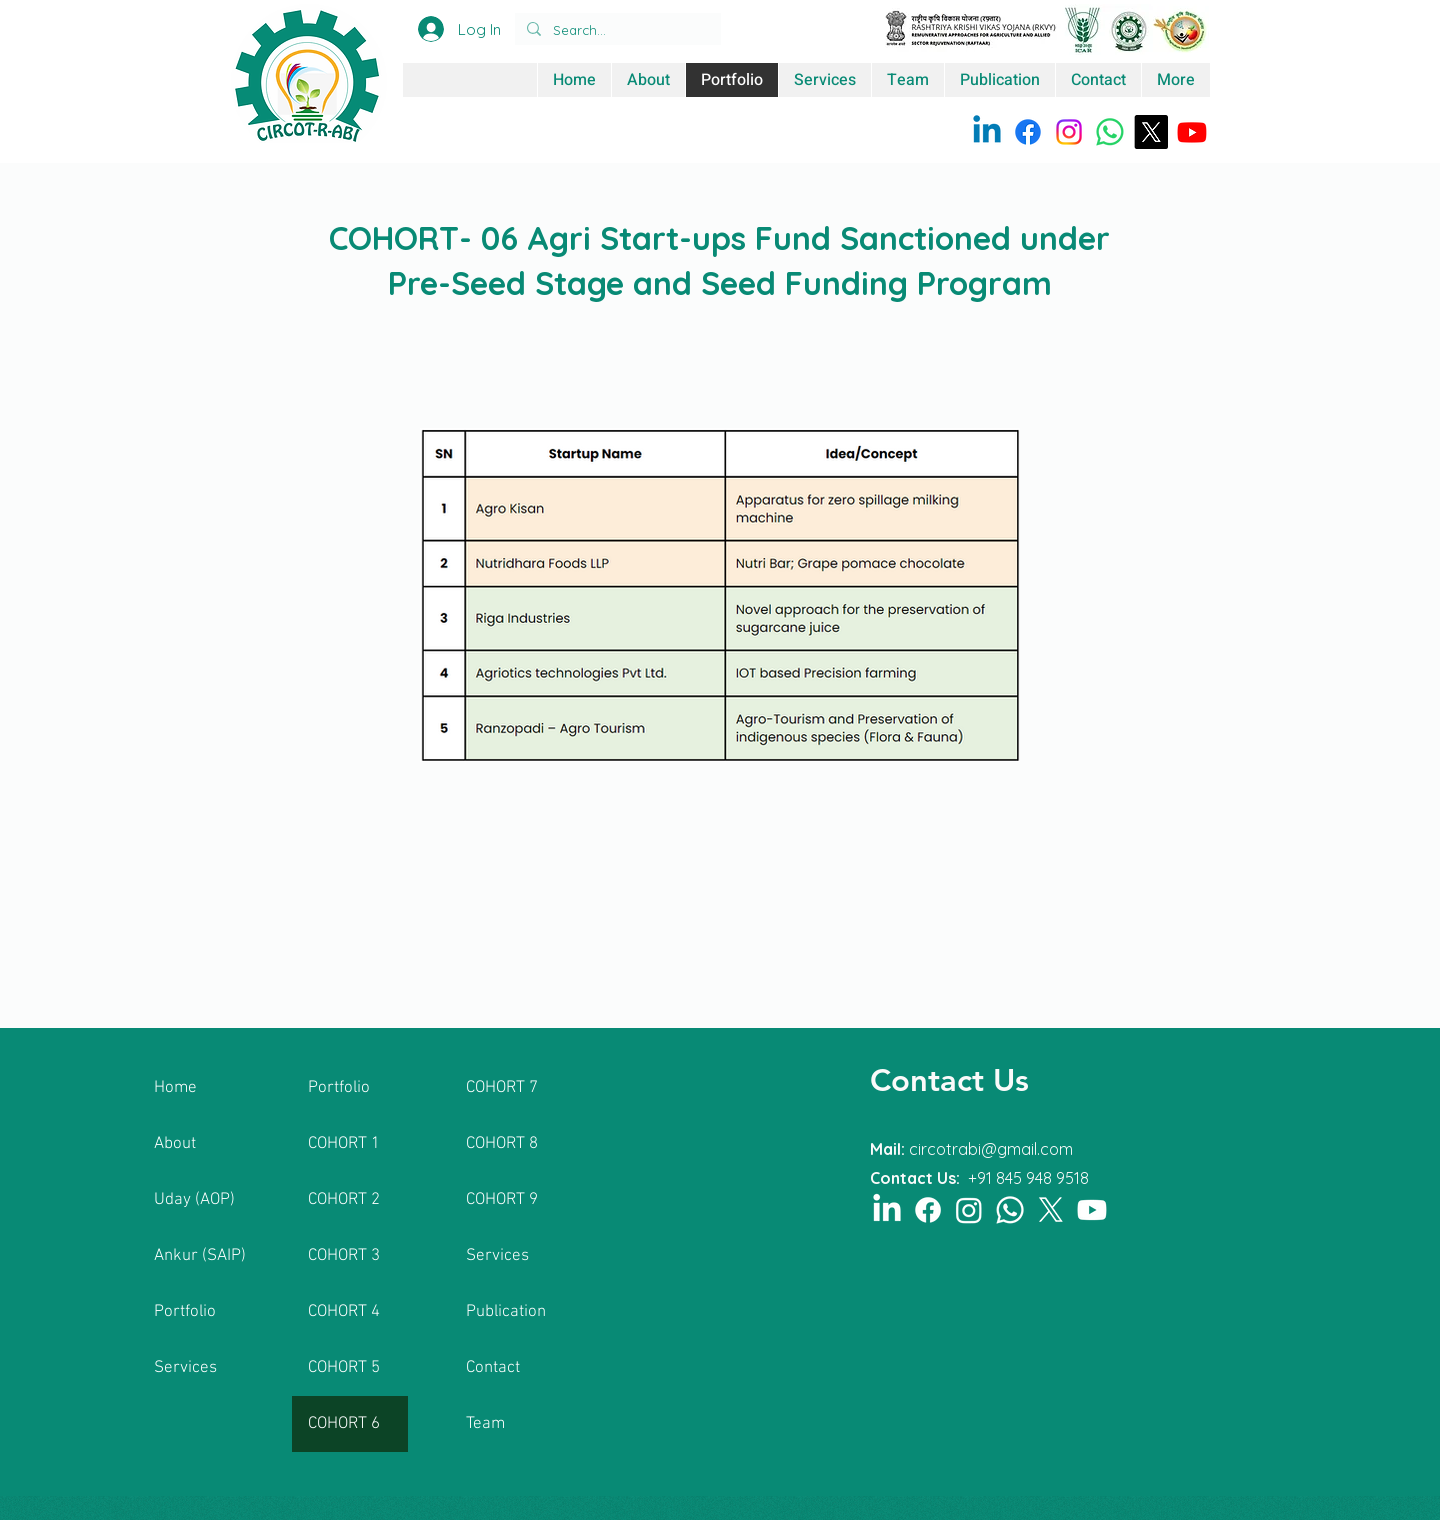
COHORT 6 (344, 1424)
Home (175, 1088)
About (175, 1144)
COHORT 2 (344, 1200)
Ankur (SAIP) (200, 1256)
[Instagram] (1069, 132)
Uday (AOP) (194, 1200)
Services (185, 1368)
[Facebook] (1028, 132)
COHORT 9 (502, 1200)
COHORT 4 (344, 1312)
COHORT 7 (502, 1088)
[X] (1151, 132)
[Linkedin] (987, 132)
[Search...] (616, 30)
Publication (506, 1312)
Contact (493, 1368)
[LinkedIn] (887, 1210)
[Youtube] (1192, 132)
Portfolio (185, 1312)
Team (485, 1424)
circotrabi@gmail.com (991, 1149)
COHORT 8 (502, 1144)
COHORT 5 (344, 1368)
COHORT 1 (344, 1144)
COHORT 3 (344, 1256)
